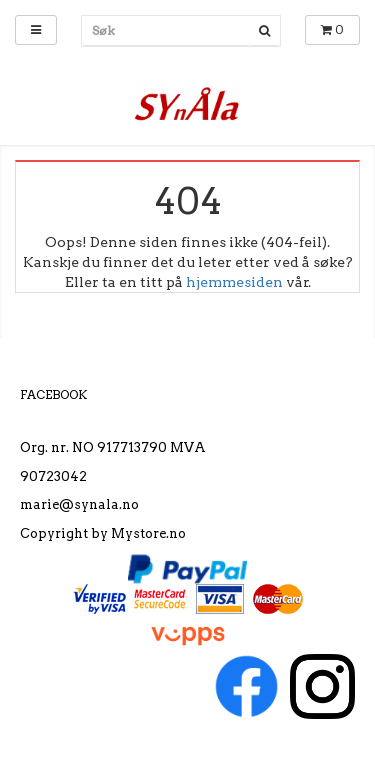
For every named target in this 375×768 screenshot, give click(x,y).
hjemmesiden (234, 282)
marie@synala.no (79, 504)
